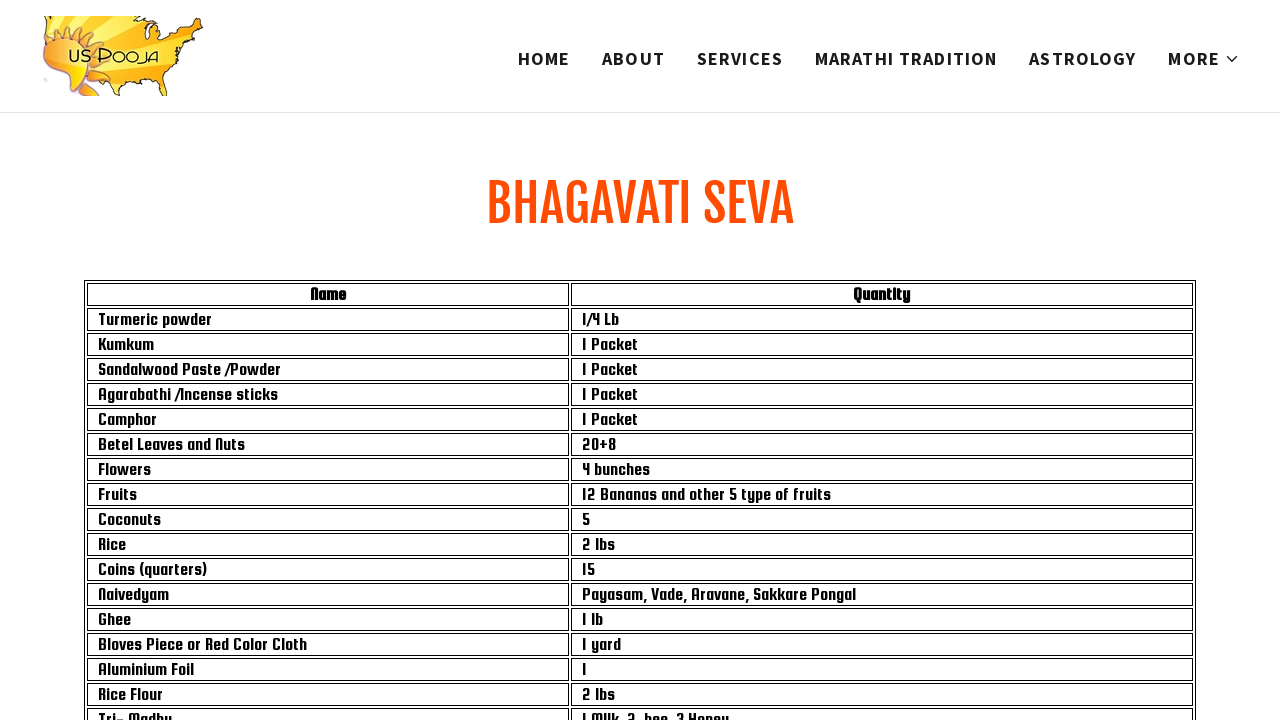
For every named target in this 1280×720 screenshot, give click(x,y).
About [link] (633, 58)
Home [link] (544, 58)
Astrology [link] (1082, 58)
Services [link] (740, 58)
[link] (124, 53)
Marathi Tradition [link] (906, 58)
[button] (1204, 59)
